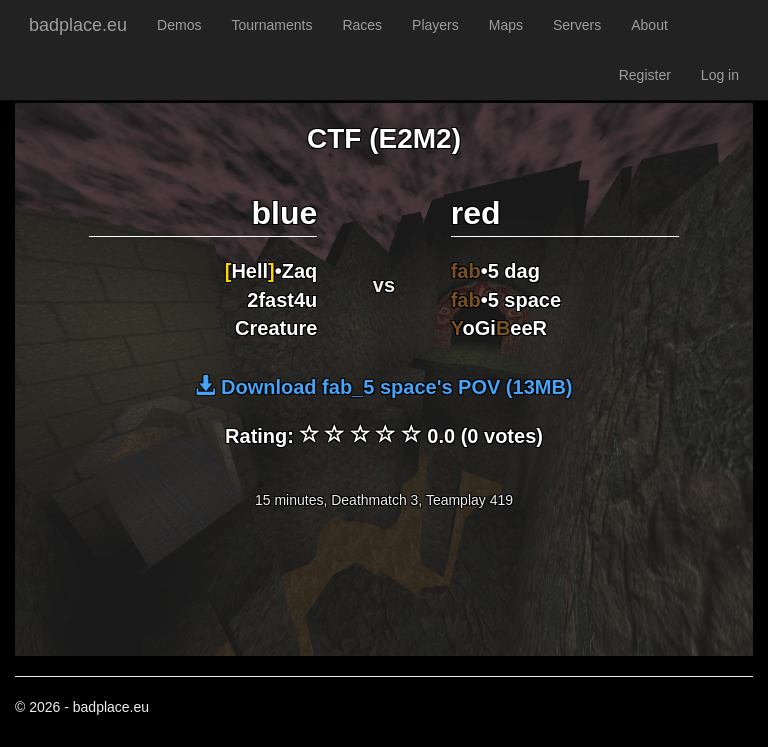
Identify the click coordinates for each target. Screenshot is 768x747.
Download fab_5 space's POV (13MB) (383, 387)
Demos (179, 25)
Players (435, 25)
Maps (506, 25)
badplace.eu (78, 25)
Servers (577, 25)
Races (362, 25)
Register (645, 75)
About (649, 25)
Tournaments (271, 25)
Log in (720, 75)
